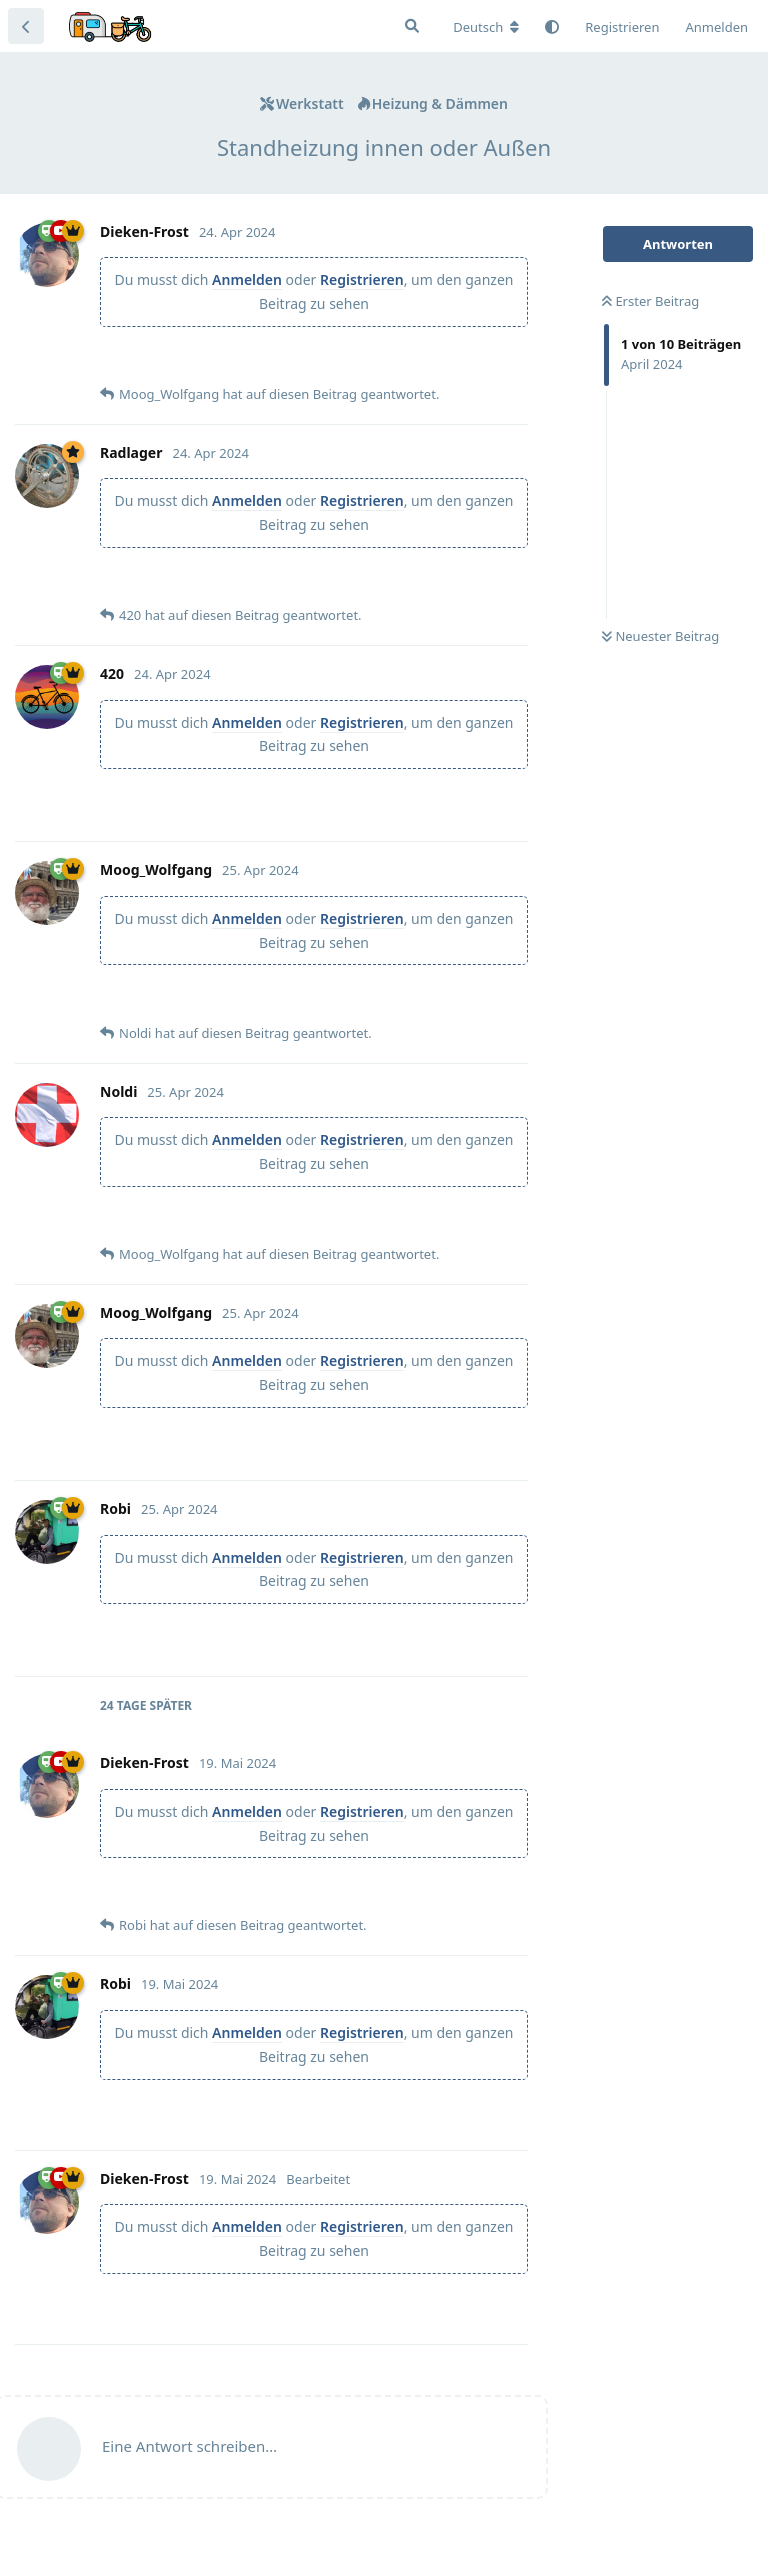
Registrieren (362, 279)
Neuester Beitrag (660, 636)
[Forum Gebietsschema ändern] (486, 27)
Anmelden (247, 279)
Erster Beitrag (650, 301)
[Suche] (412, 26)
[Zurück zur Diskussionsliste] (26, 26)
